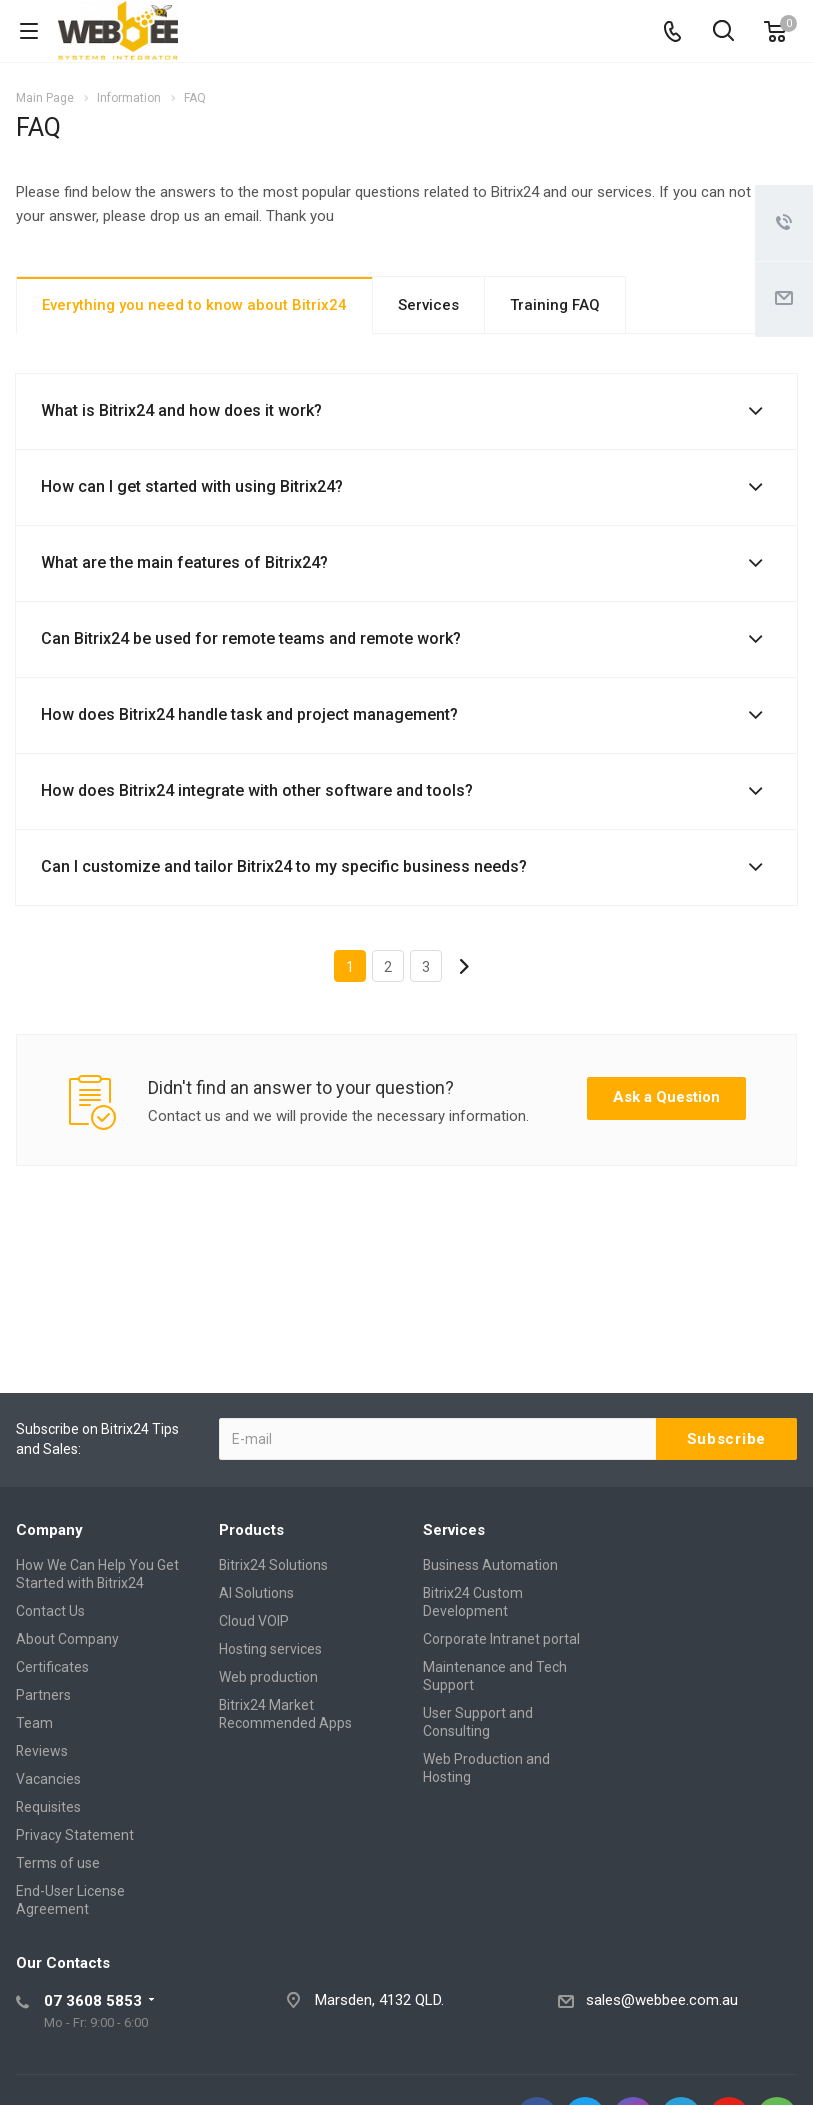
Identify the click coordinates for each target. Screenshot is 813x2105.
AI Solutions (256, 1593)
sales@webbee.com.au (662, 2000)
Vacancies (48, 1779)
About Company (67, 1639)
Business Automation (490, 1565)
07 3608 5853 (93, 2001)
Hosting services (270, 1649)
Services (428, 305)
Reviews (42, 1751)
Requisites (48, 1807)
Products (251, 1530)
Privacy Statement (75, 1835)
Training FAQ (555, 305)
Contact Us (50, 1611)
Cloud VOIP (254, 1621)
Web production (268, 1677)
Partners (43, 1695)
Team (34, 1723)
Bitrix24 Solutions (273, 1565)
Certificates (52, 1667)
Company (49, 1530)
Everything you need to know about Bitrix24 (194, 305)
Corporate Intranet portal (501, 1639)
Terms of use (58, 1863)
